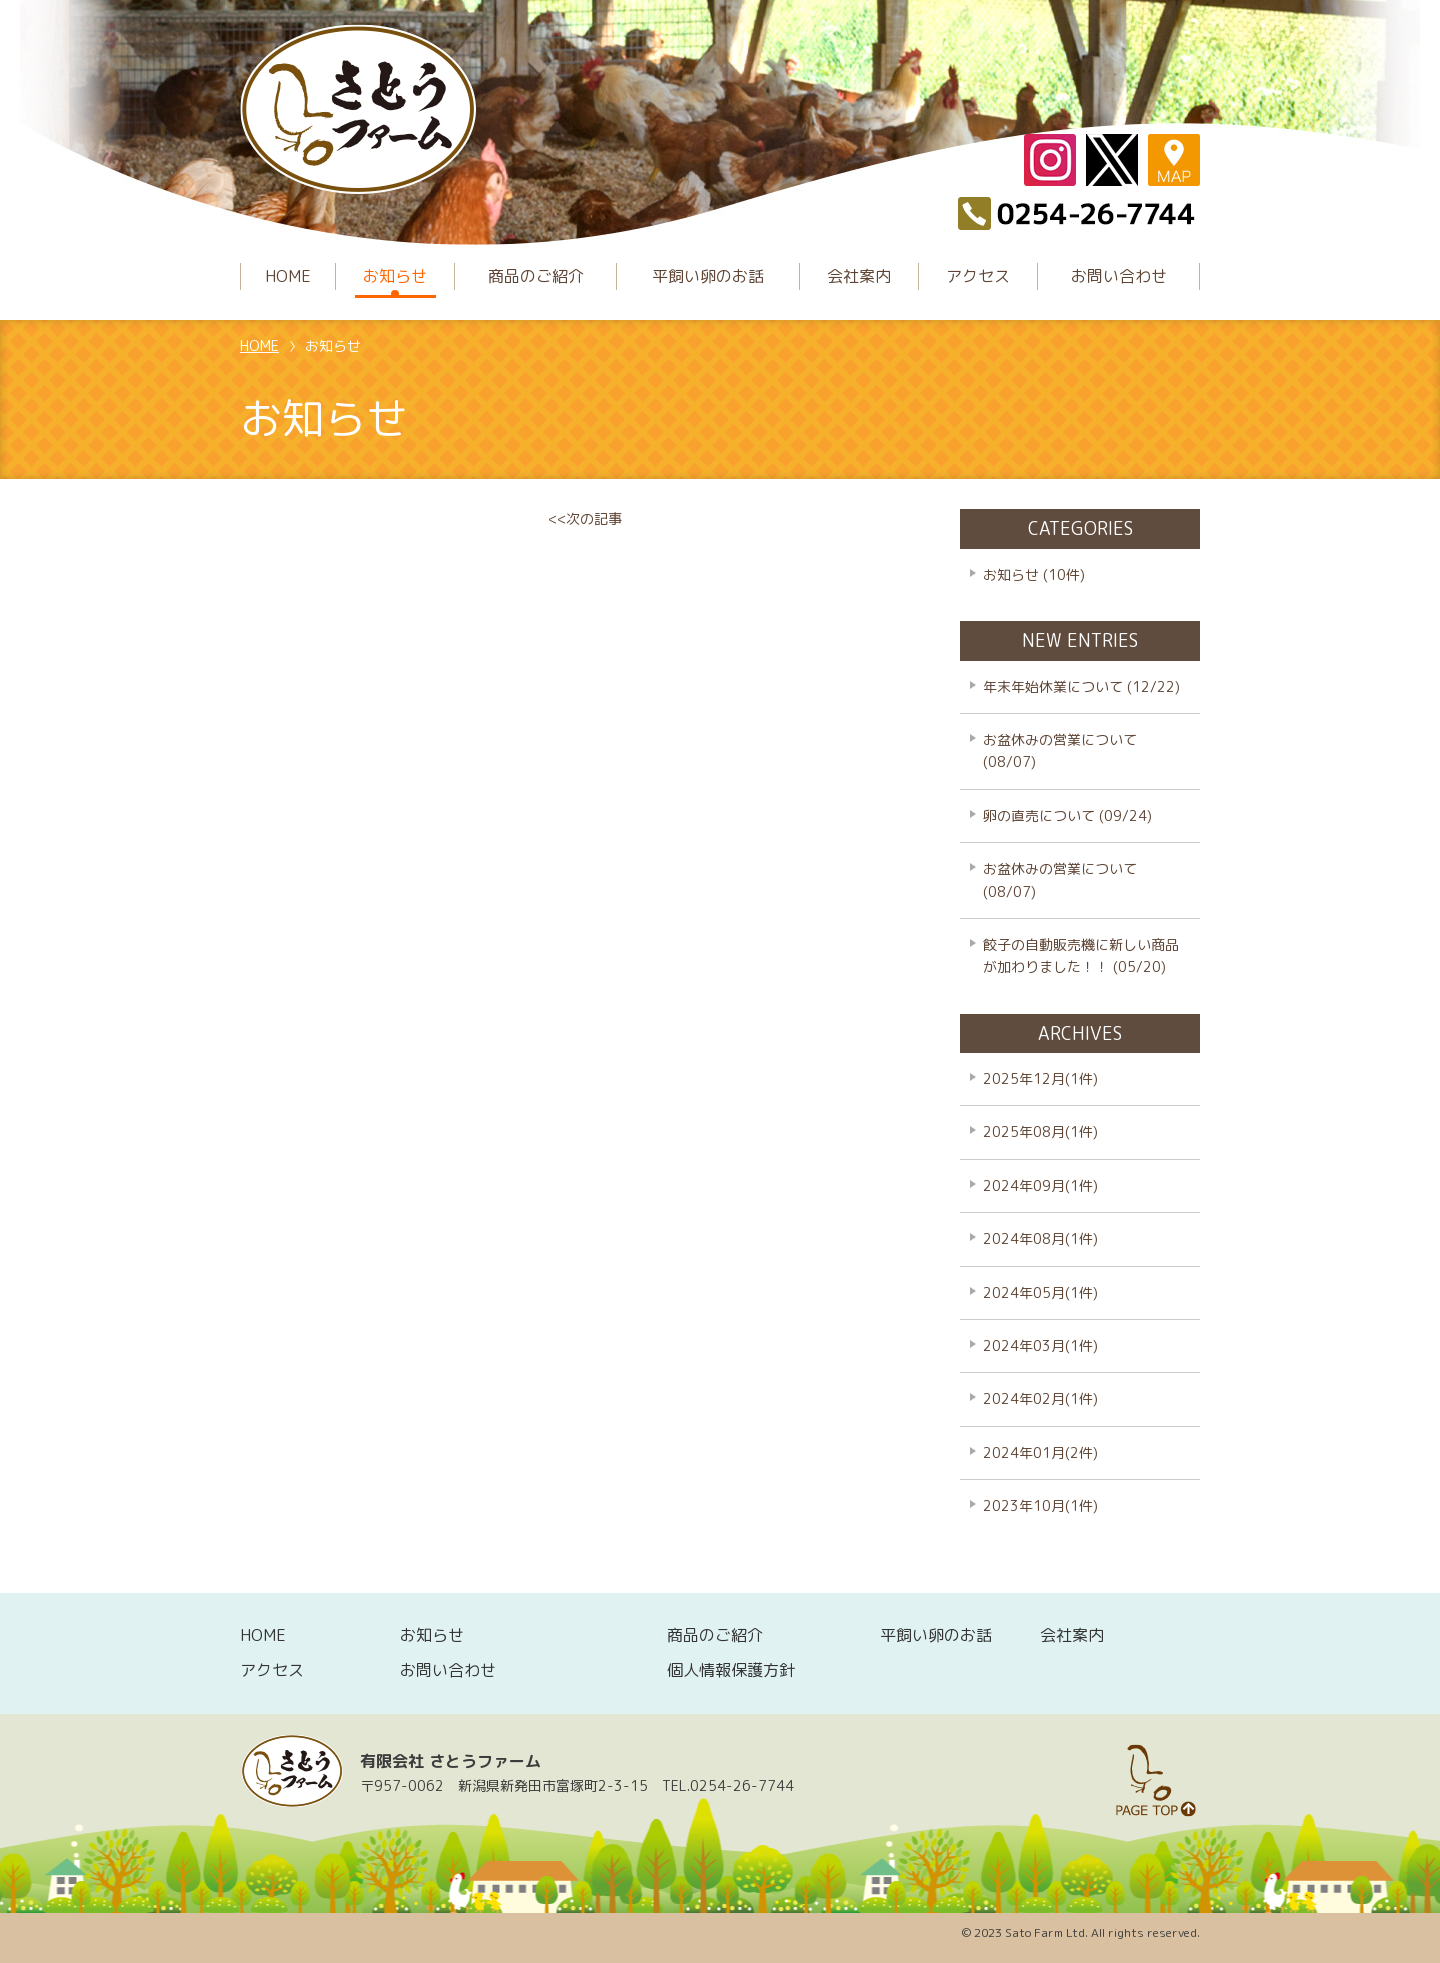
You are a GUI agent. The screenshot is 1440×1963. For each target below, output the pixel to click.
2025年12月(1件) (1040, 1078)
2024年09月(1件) (1040, 1185)
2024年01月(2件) (1040, 1452)
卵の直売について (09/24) (1067, 815)
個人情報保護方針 (731, 1670)
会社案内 (859, 276)
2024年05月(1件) (1040, 1292)
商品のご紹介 (536, 276)
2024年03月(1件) (1040, 1345)
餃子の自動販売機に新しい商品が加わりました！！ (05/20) (1081, 955)
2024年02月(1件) (1040, 1398)
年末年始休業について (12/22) (1081, 686)
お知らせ (395, 276)
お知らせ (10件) (1034, 574)
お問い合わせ (1119, 276)
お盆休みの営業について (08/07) (1060, 750)
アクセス (978, 276)
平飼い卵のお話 (708, 276)
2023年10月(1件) (1040, 1505)
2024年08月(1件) (1040, 1238)
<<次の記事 (585, 518)
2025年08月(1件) (1040, 1131)
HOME (288, 276)
